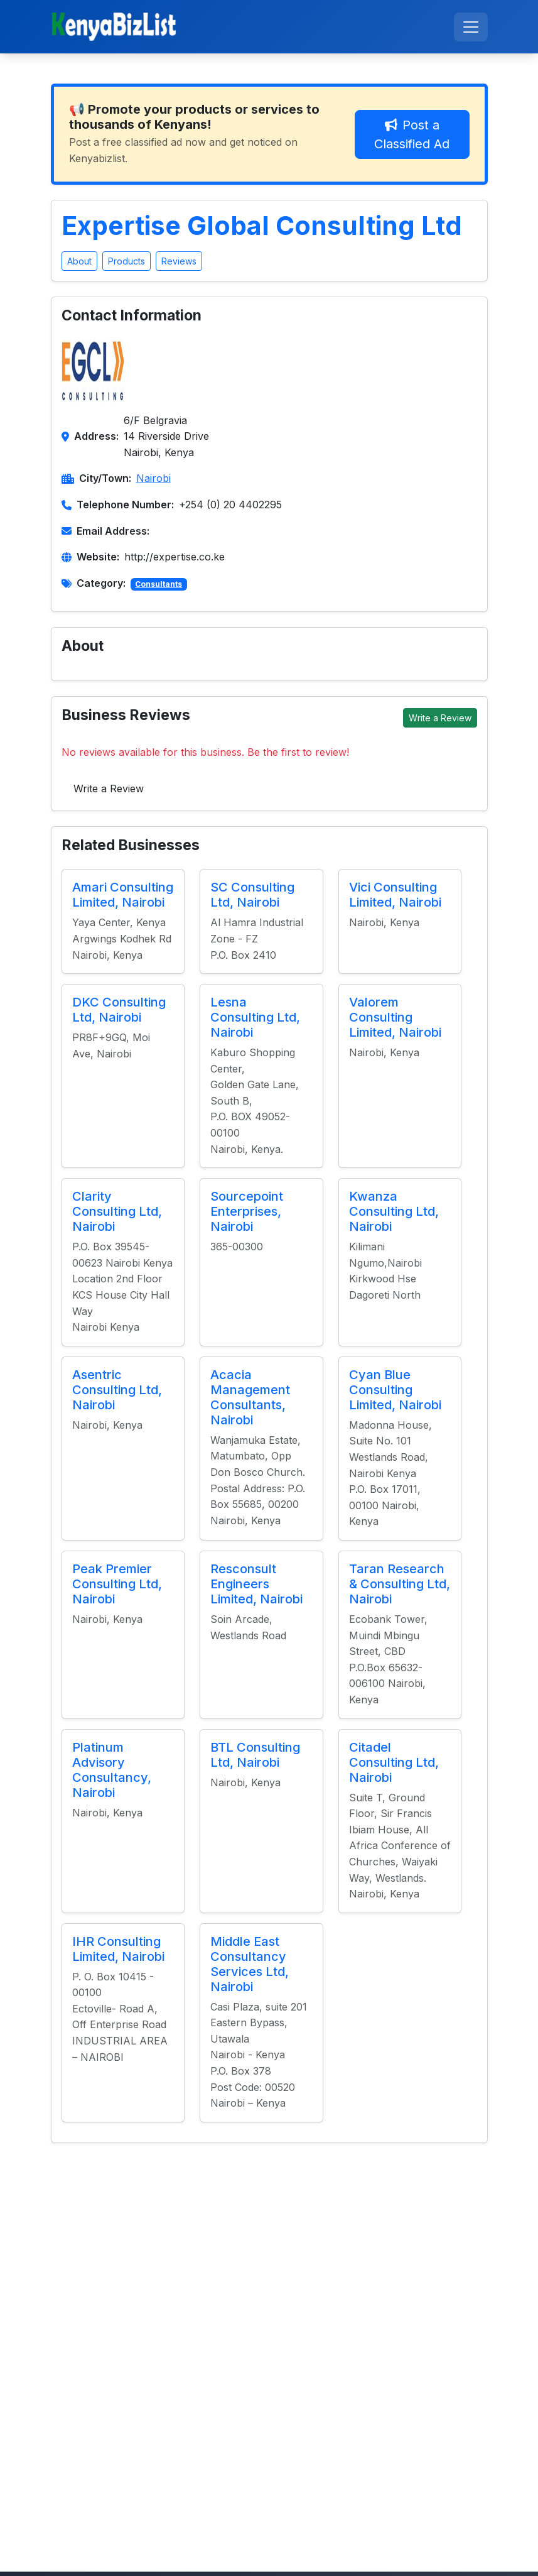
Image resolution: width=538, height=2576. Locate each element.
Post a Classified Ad (411, 134)
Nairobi (153, 478)
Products (126, 261)
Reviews (178, 261)
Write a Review (440, 717)
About (79, 261)
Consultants (158, 584)
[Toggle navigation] (471, 27)
